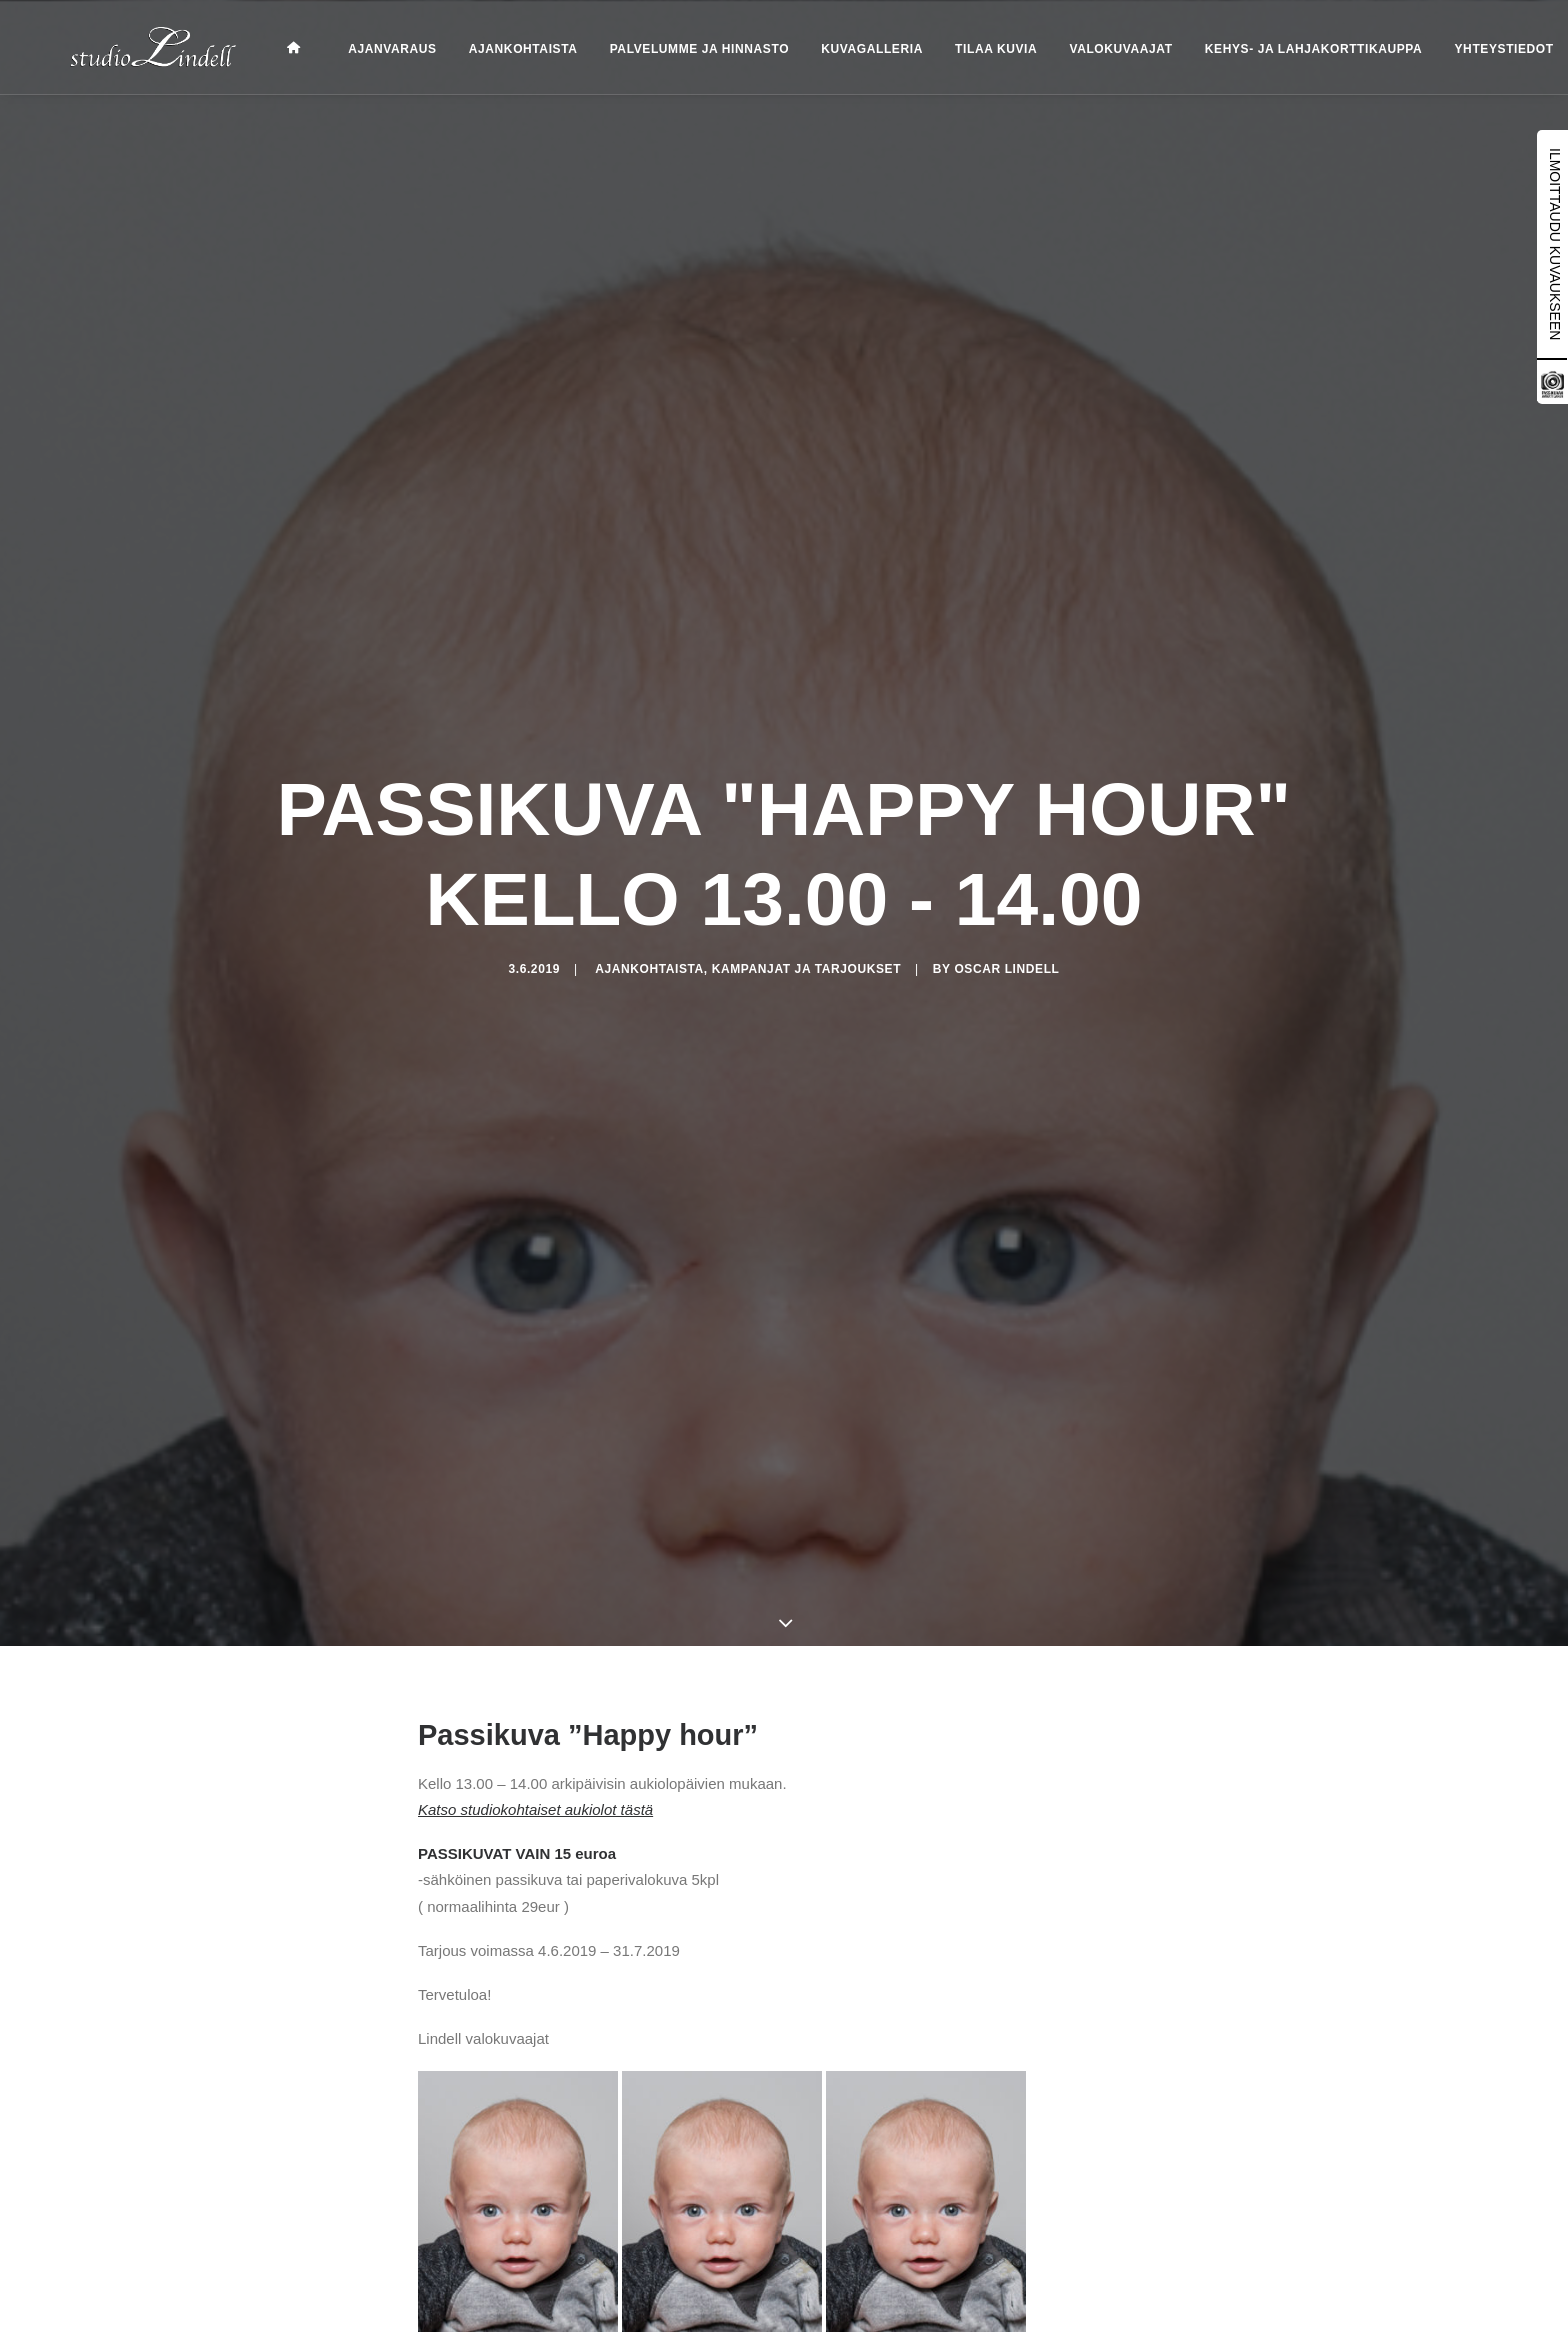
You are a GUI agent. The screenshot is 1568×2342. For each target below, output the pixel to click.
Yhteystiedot (1468, 49)
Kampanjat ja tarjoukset (806, 1025)
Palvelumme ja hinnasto (663, 49)
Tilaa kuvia (960, 49)
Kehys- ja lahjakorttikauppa (1278, 49)
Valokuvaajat (1084, 49)
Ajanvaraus (356, 49)
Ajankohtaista (487, 49)
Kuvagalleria (836, 49)
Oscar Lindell (1006, 1025)
